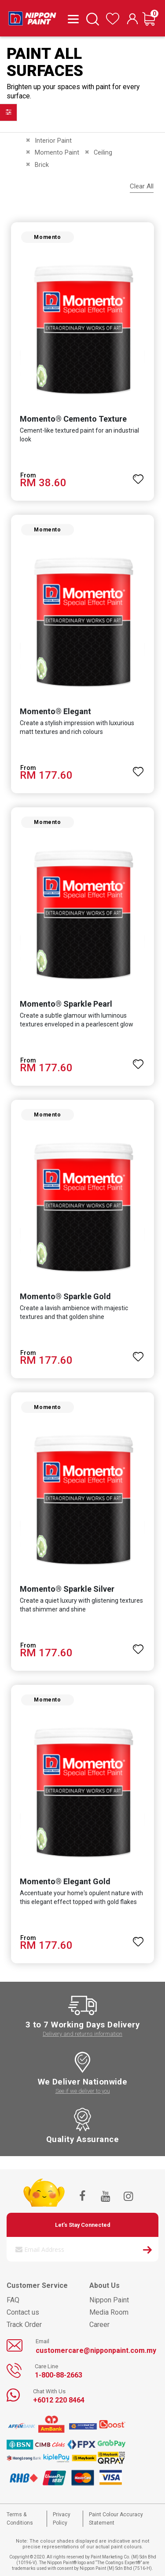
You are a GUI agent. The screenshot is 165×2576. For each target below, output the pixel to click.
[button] (138, 475)
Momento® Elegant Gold (65, 1881)
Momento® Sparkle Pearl (66, 1003)
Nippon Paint (109, 2300)
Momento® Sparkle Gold (65, 1296)
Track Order (24, 2324)
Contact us (23, 2312)
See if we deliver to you (82, 2091)
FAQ (13, 2300)
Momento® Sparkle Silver (67, 1588)
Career (99, 2324)
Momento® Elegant (55, 711)
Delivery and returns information (82, 2033)
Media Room (108, 2312)
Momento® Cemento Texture (73, 418)
